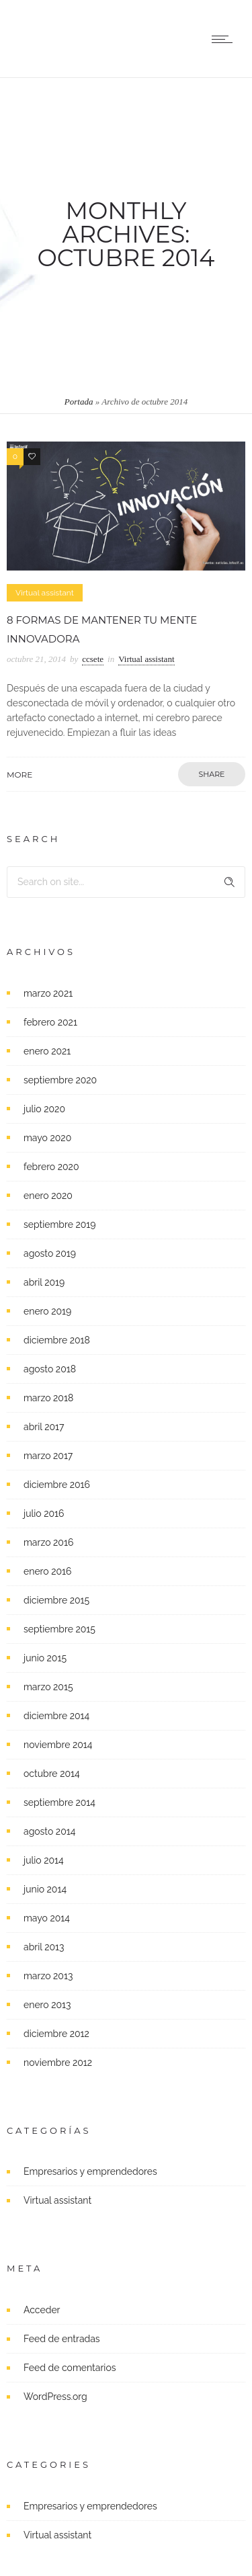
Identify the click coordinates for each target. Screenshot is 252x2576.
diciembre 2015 (56, 1600)
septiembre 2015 (59, 1629)
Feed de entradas (62, 2338)
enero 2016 (47, 1571)
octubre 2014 (52, 1773)
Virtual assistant (57, 2200)
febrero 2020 (51, 1166)
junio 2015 (45, 1658)
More (19, 775)
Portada (79, 402)
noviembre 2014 (58, 1744)
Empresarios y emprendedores (90, 2171)
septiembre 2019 (60, 1224)
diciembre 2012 (56, 2033)
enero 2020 (48, 1195)
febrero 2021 (50, 1022)
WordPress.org (55, 2396)
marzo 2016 (48, 1542)
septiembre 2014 (59, 1802)
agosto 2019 (50, 1253)
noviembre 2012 (58, 2062)
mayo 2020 (47, 1137)
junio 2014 (45, 1889)
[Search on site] (126, 882)
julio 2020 (44, 1109)
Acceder (42, 2309)
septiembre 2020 (60, 1080)
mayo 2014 (47, 1918)
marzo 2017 (48, 1455)
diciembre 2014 (56, 1715)
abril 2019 (44, 1282)
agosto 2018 (50, 1369)
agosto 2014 (49, 1831)
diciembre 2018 (57, 1340)
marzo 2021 (48, 993)
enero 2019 (47, 1311)
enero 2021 (47, 1051)
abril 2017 (44, 1426)
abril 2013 (44, 1947)
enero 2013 (47, 2004)
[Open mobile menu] (225, 39)
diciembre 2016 (57, 1484)
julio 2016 (44, 1513)
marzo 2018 (48, 1398)
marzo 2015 (48, 1686)
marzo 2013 (48, 1975)
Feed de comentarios (70, 2367)
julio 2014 (44, 1860)
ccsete (92, 659)
